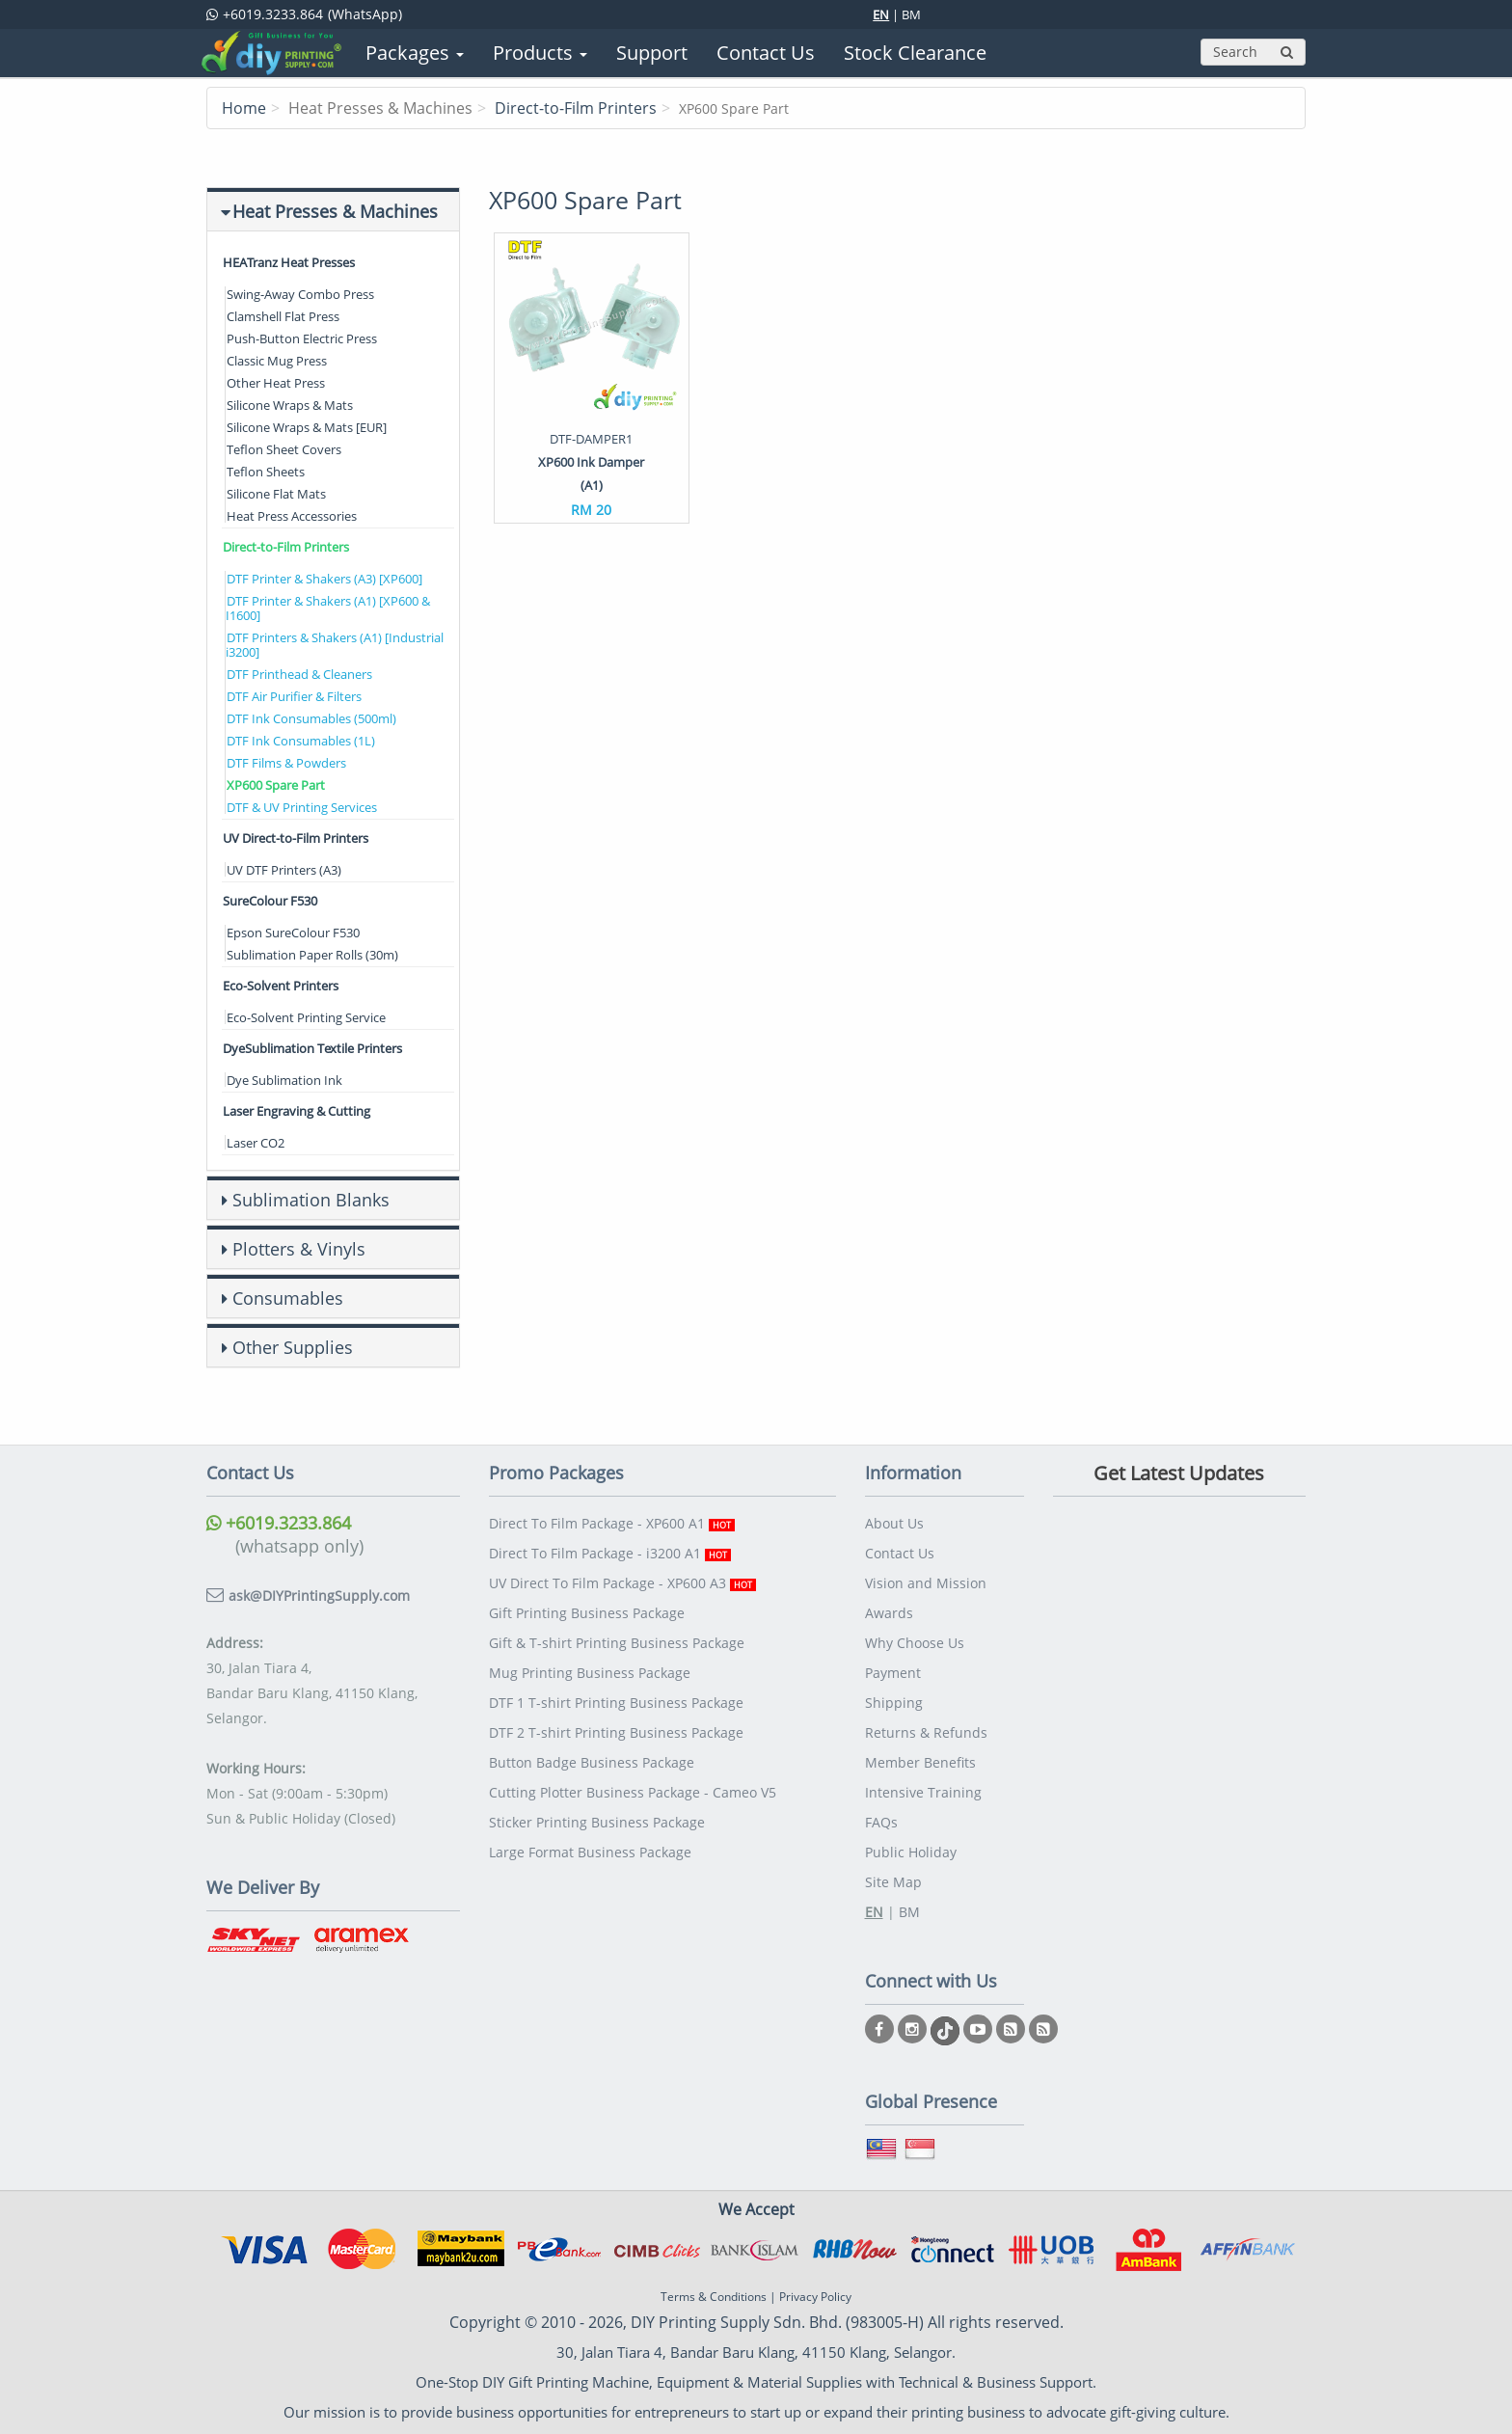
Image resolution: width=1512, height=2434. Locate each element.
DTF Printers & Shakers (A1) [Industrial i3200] (335, 645)
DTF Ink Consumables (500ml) (311, 718)
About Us (894, 1523)
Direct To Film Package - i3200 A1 (610, 1553)
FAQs (881, 1822)
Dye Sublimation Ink (284, 1080)
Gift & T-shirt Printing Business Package (616, 1643)
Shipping (894, 1702)
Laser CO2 (255, 1142)
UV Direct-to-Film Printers (295, 838)
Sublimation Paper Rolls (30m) (312, 954)
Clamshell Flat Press (283, 316)
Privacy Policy (815, 2296)
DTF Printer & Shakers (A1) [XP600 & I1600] (328, 608)
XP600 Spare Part (276, 785)
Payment (893, 1672)
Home (244, 108)
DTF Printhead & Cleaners (299, 674)
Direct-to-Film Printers (576, 108)
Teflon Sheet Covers (284, 449)
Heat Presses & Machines (335, 211)
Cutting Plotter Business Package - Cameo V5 (632, 1792)
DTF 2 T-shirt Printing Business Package (616, 1732)
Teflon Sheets (266, 471)
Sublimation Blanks (311, 1199)
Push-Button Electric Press (302, 338)
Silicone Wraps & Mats (290, 405)
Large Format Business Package (590, 1852)
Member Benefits (920, 1762)
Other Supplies (292, 1347)
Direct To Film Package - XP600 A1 (612, 1523)
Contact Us (899, 1553)
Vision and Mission (925, 1583)
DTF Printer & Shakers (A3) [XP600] (324, 578)
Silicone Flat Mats (276, 493)
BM (911, 14)
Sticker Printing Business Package (597, 1822)
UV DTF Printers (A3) (284, 870)
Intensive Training (923, 1792)
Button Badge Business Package (591, 1762)
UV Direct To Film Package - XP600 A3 (622, 1583)
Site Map (893, 1882)
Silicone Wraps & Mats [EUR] (307, 427)
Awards (889, 1613)
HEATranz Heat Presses (289, 262)
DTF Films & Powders (286, 762)
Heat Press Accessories (292, 516)
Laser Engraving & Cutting (296, 1111)
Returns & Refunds (926, 1732)
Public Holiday (911, 1852)
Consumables (287, 1298)
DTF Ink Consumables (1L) (301, 740)
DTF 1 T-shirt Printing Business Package (616, 1702)
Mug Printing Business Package (589, 1672)
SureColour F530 (270, 900)
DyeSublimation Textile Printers (312, 1048)
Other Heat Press (276, 383)
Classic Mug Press (277, 360)
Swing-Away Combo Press (300, 294)
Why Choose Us (914, 1643)
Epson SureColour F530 (293, 932)
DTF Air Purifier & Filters (294, 696)
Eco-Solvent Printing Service (306, 1017)
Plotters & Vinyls (298, 1248)
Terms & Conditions (714, 2296)
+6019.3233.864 (278, 1522)
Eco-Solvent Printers (280, 985)
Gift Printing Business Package (587, 1613)
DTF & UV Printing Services (302, 807)
